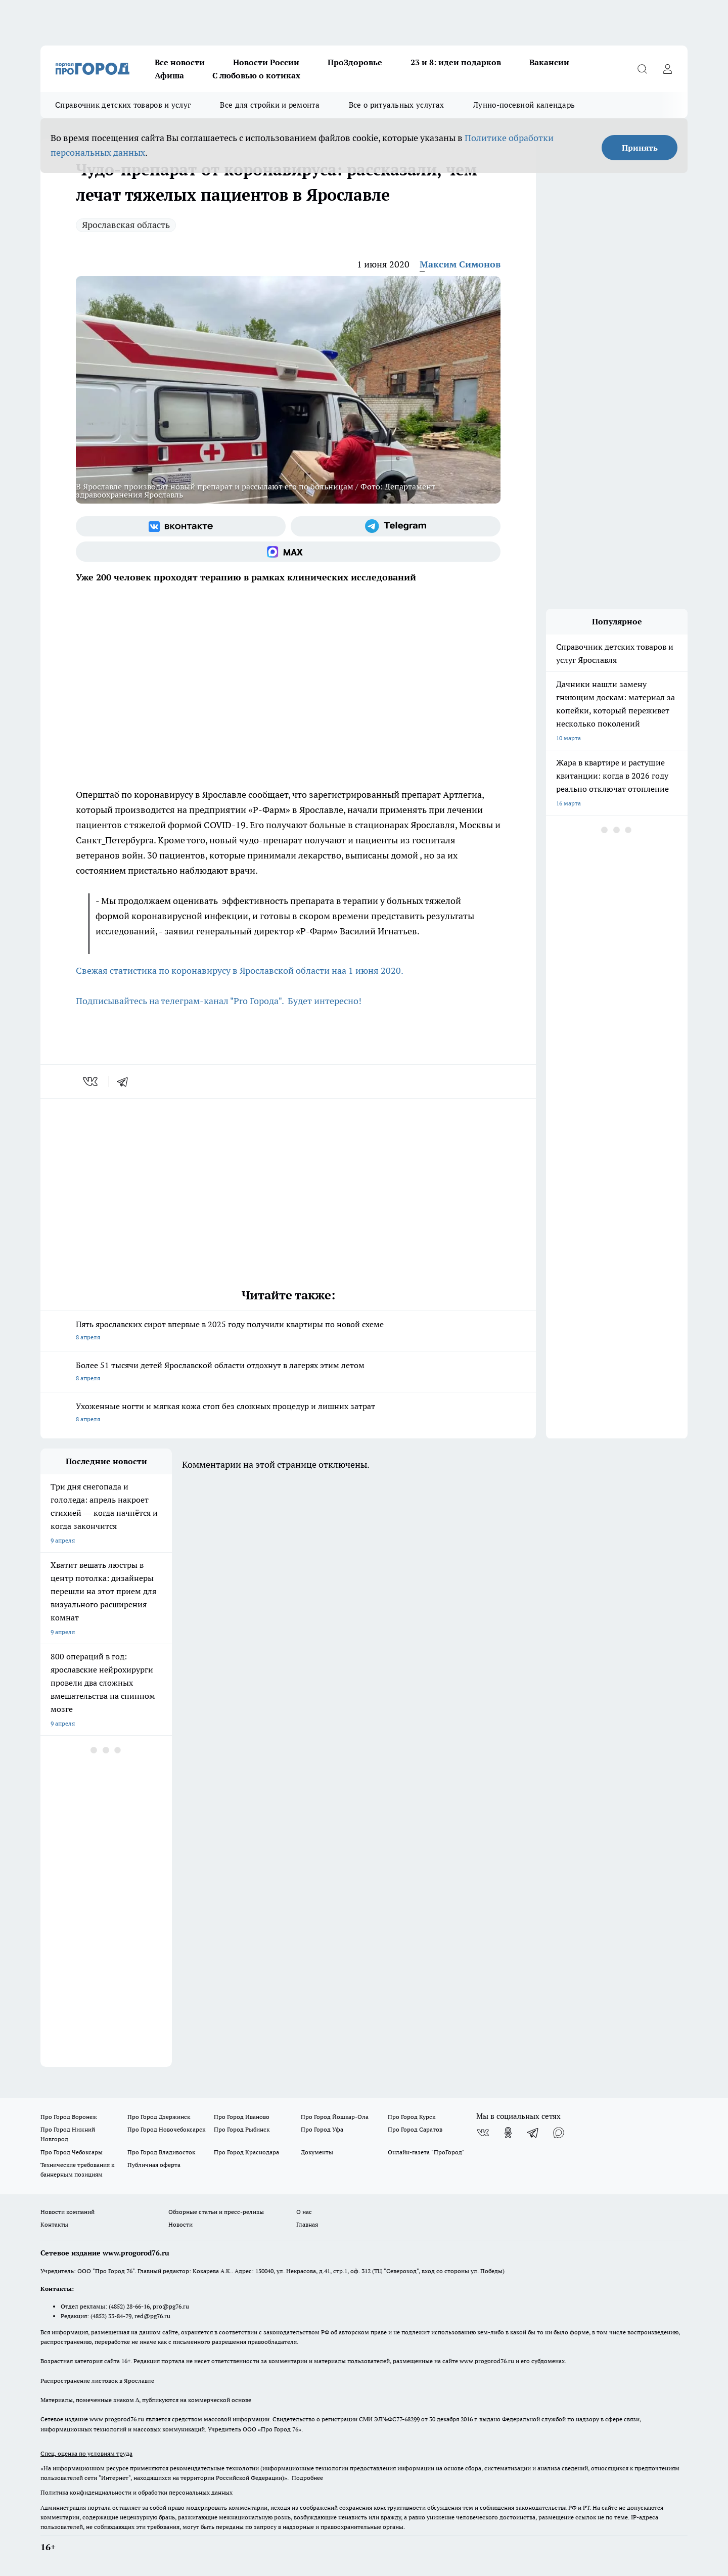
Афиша (169, 75)
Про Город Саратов (415, 2129)
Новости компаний (67, 2212)
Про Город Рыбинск (241, 2129)
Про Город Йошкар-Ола (335, 2116)
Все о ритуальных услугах (396, 105)
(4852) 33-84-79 (110, 2316)
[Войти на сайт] (667, 69)
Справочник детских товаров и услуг (123, 105)
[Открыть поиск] (642, 69)
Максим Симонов (460, 264)
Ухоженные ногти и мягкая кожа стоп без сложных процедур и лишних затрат (288, 1413)
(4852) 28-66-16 (129, 2306)
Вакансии (549, 62)
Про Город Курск (411, 2116)
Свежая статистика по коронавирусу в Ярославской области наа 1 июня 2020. (239, 970)
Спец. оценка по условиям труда (86, 2453)
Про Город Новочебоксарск (166, 2129)
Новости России (266, 62)
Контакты (54, 2224)
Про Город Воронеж (68, 2116)
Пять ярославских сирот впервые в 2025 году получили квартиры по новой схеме (288, 1331)
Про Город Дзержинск (158, 2116)
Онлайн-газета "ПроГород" (426, 2152)
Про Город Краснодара (246, 2152)
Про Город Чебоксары (71, 2152)
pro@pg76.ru (171, 2306)
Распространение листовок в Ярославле (97, 2380)
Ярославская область (126, 225)
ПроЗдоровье (355, 62)
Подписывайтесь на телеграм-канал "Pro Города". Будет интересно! (218, 1001)
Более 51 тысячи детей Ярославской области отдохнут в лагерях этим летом (288, 1372)
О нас (304, 2212)
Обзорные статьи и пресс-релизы (216, 2212)
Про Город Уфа (322, 2129)
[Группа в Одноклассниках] (508, 2132)
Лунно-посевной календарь (524, 105)
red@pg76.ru (152, 2316)
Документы (317, 2152)
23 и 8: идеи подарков (456, 62)
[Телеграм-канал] (395, 526)
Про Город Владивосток (161, 2152)
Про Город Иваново (241, 2116)
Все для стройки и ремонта (270, 105)
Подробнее (307, 2477)
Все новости (180, 62)
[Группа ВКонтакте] (181, 526)
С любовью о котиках (256, 75)
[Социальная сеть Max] (288, 551)
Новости (180, 2224)
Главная (307, 2224)
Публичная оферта (153, 2164)
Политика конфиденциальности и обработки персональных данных (136, 2492)
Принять (640, 148)
